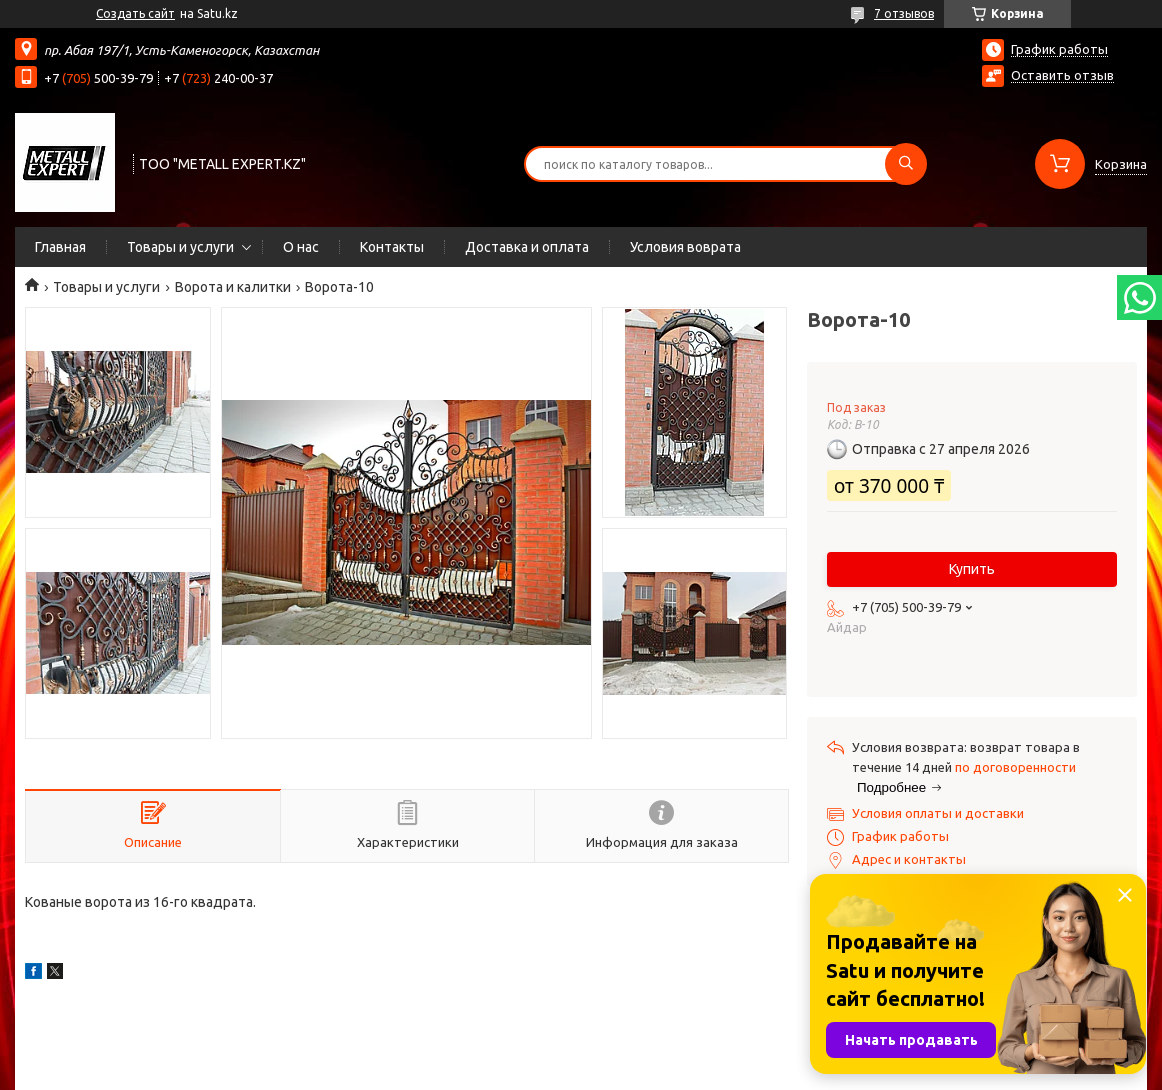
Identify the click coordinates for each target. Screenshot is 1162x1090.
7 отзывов (904, 13)
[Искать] (906, 164)
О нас (301, 247)
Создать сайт (135, 13)
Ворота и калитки (233, 287)
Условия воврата (685, 247)
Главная (60, 247)
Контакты (392, 247)
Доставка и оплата (527, 247)
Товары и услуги (180, 247)
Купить (972, 569)
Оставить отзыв (1062, 75)
